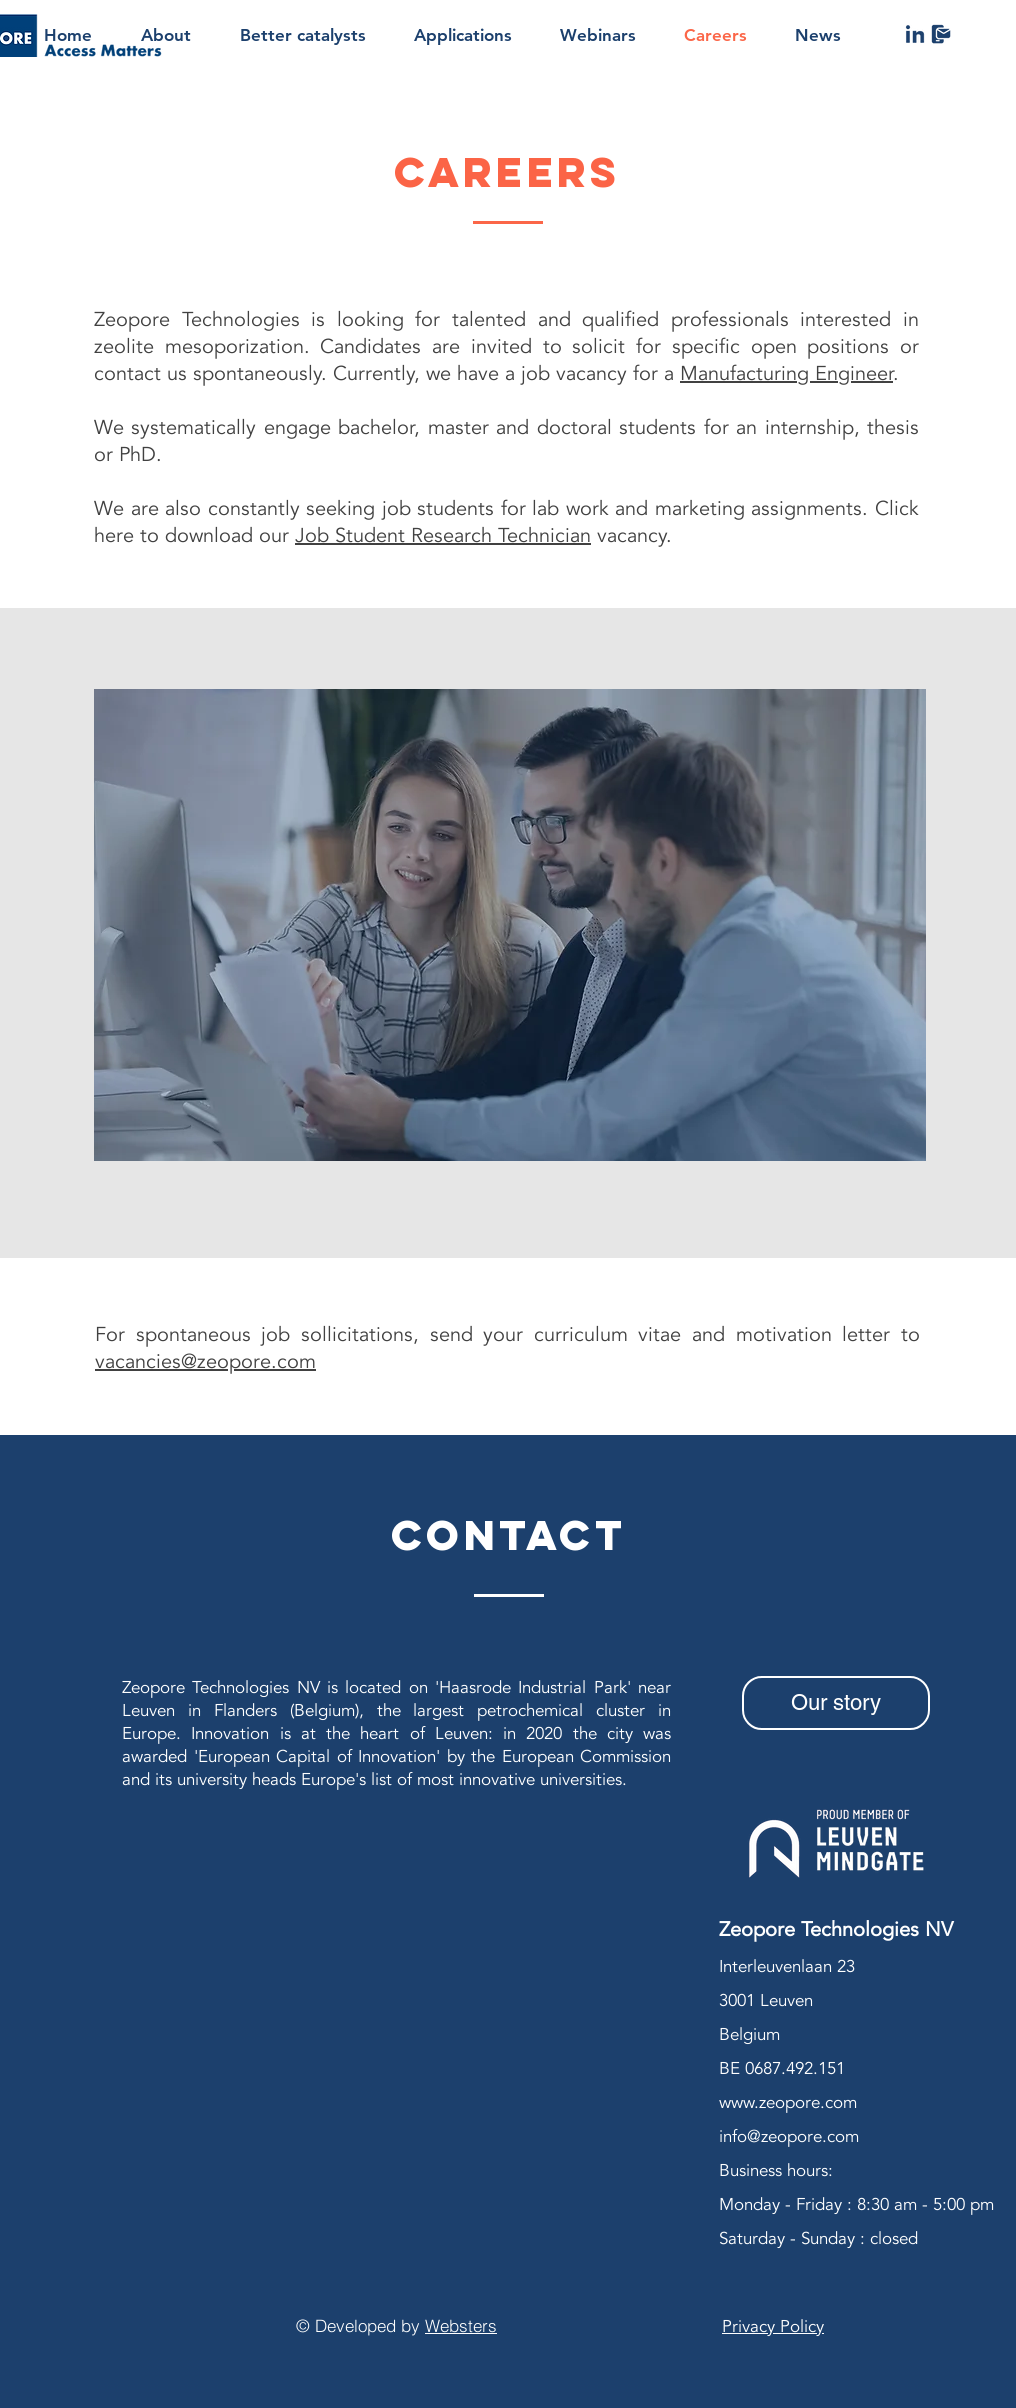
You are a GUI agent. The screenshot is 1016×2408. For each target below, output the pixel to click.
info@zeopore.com (789, 2136)
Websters (461, 2325)
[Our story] (836, 1703)
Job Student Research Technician (443, 535)
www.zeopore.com (788, 2102)
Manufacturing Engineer (786, 373)
